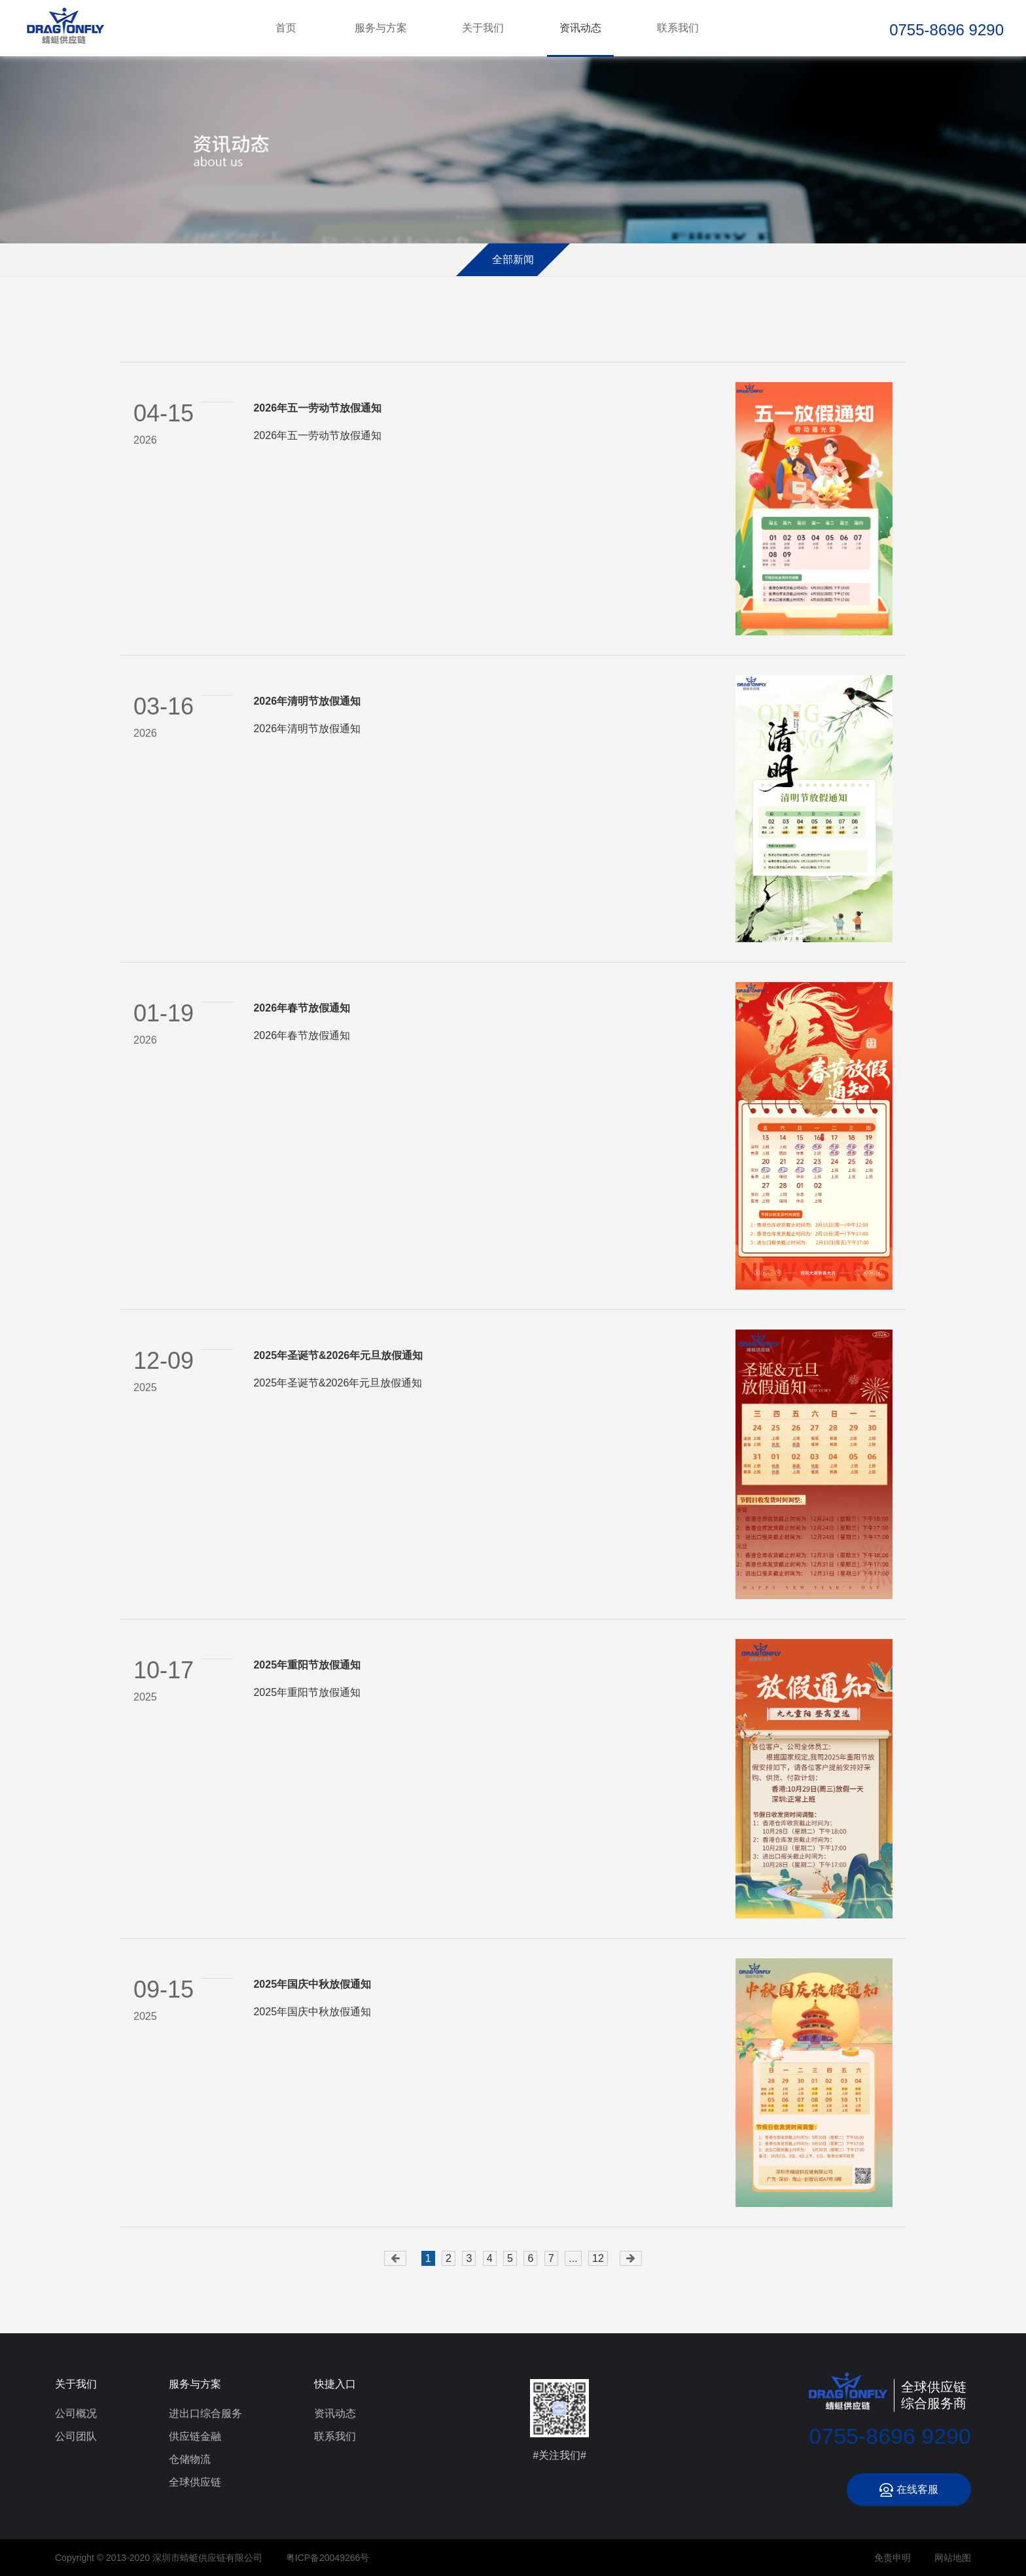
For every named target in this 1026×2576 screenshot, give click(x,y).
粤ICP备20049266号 (328, 2557)
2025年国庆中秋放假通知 (312, 1984)
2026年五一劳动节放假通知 (317, 408)
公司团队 (76, 2436)
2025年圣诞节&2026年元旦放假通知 (338, 1355)
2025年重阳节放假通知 (307, 1664)
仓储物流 (190, 2459)
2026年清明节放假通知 (307, 701)
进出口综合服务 (205, 2413)
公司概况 (76, 2413)
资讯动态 (580, 27)
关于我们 (483, 27)
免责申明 (892, 2557)
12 (598, 2258)
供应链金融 (195, 2436)
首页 (285, 27)
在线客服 (908, 2490)
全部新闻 (513, 259)
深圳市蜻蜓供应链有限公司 (64, 28)
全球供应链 (195, 2482)
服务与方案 (381, 27)
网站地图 (952, 2557)
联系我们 (678, 27)
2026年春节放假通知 (301, 1008)
